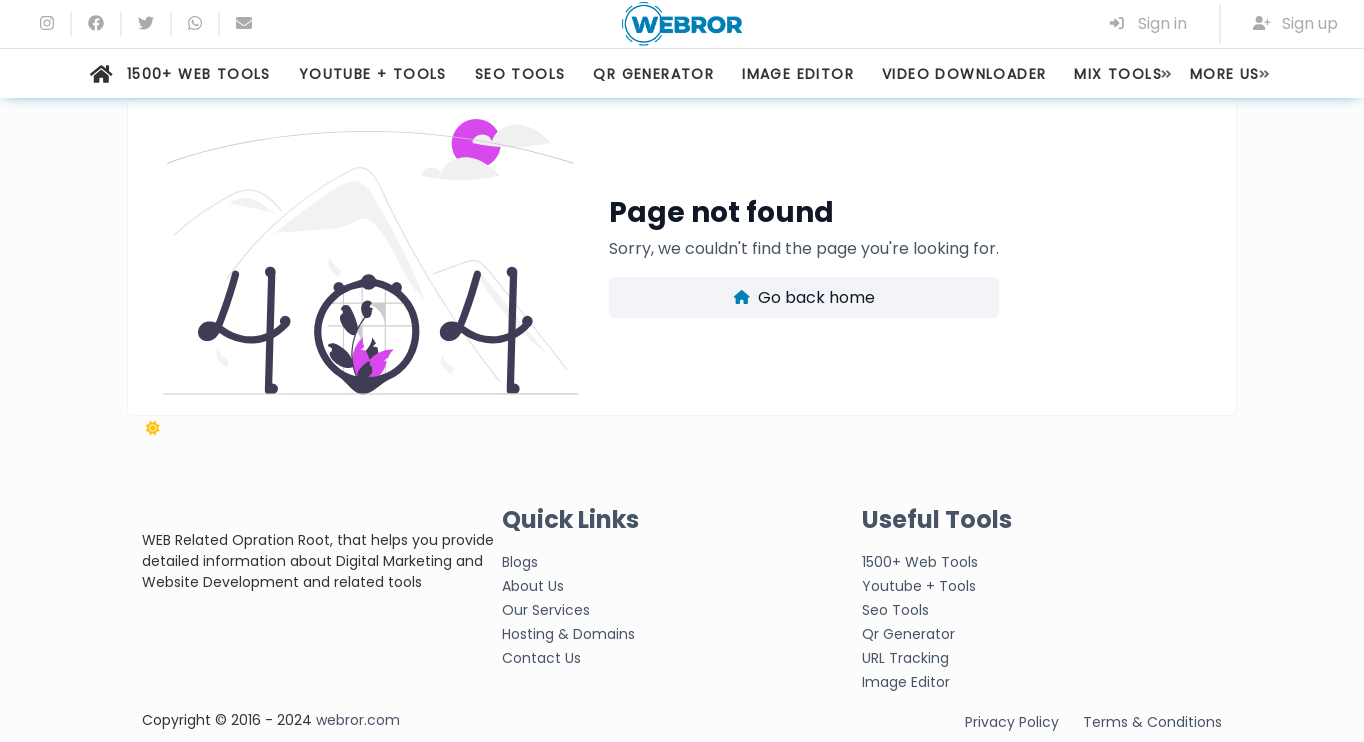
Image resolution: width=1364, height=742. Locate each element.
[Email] (244, 23)
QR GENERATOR (653, 74)
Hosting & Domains (568, 634)
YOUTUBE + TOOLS (373, 74)
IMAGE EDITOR (798, 74)
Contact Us (541, 658)
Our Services (546, 610)
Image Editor (906, 682)
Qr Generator (908, 634)
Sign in (1147, 23)
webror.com (358, 720)
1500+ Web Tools (920, 562)
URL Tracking (905, 658)
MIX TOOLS (1118, 74)
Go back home (804, 297)
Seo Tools (895, 610)
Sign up (1296, 23)
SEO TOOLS (520, 74)
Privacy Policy (1012, 722)
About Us (533, 586)
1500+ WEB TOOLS (199, 74)
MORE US (1225, 74)
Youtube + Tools (919, 586)
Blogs (520, 562)
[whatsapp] (195, 23)
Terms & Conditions (1152, 722)
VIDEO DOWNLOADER (964, 74)
